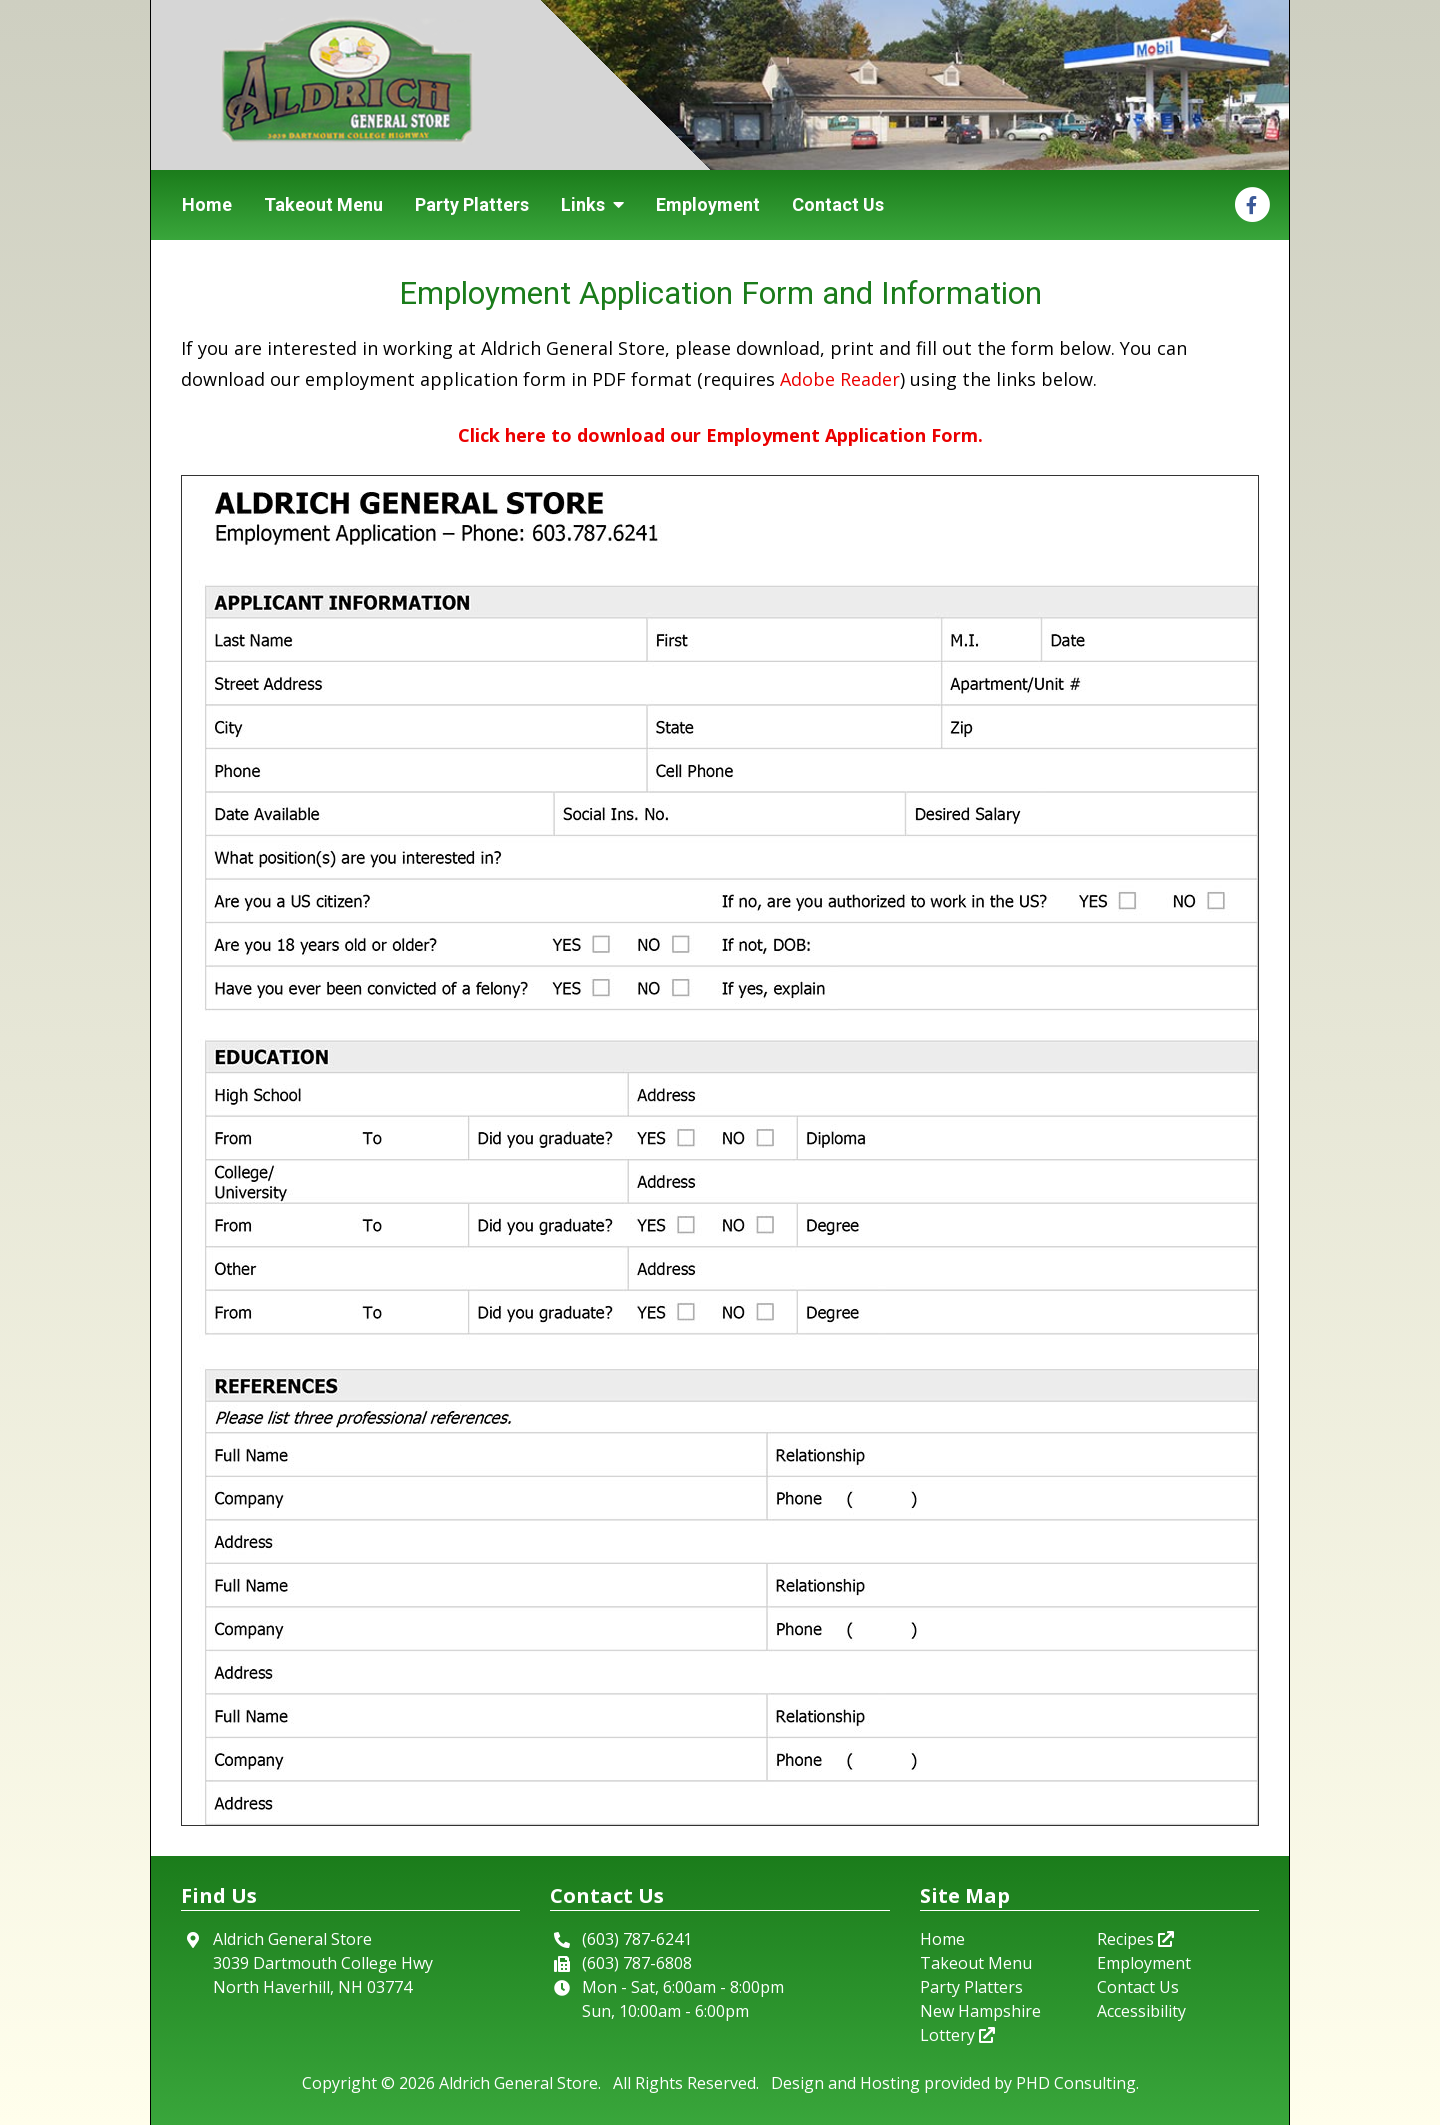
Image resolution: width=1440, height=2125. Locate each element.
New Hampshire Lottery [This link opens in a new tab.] (980, 2023)
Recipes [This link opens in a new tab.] (1135, 1939)
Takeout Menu (323, 204)
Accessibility (1141, 2011)
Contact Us (838, 204)
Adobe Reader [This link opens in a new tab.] (840, 379)
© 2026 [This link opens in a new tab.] (408, 2083)
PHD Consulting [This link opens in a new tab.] (1076, 2083)
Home (207, 204)
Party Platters (472, 204)
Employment (708, 204)
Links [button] (592, 204)
